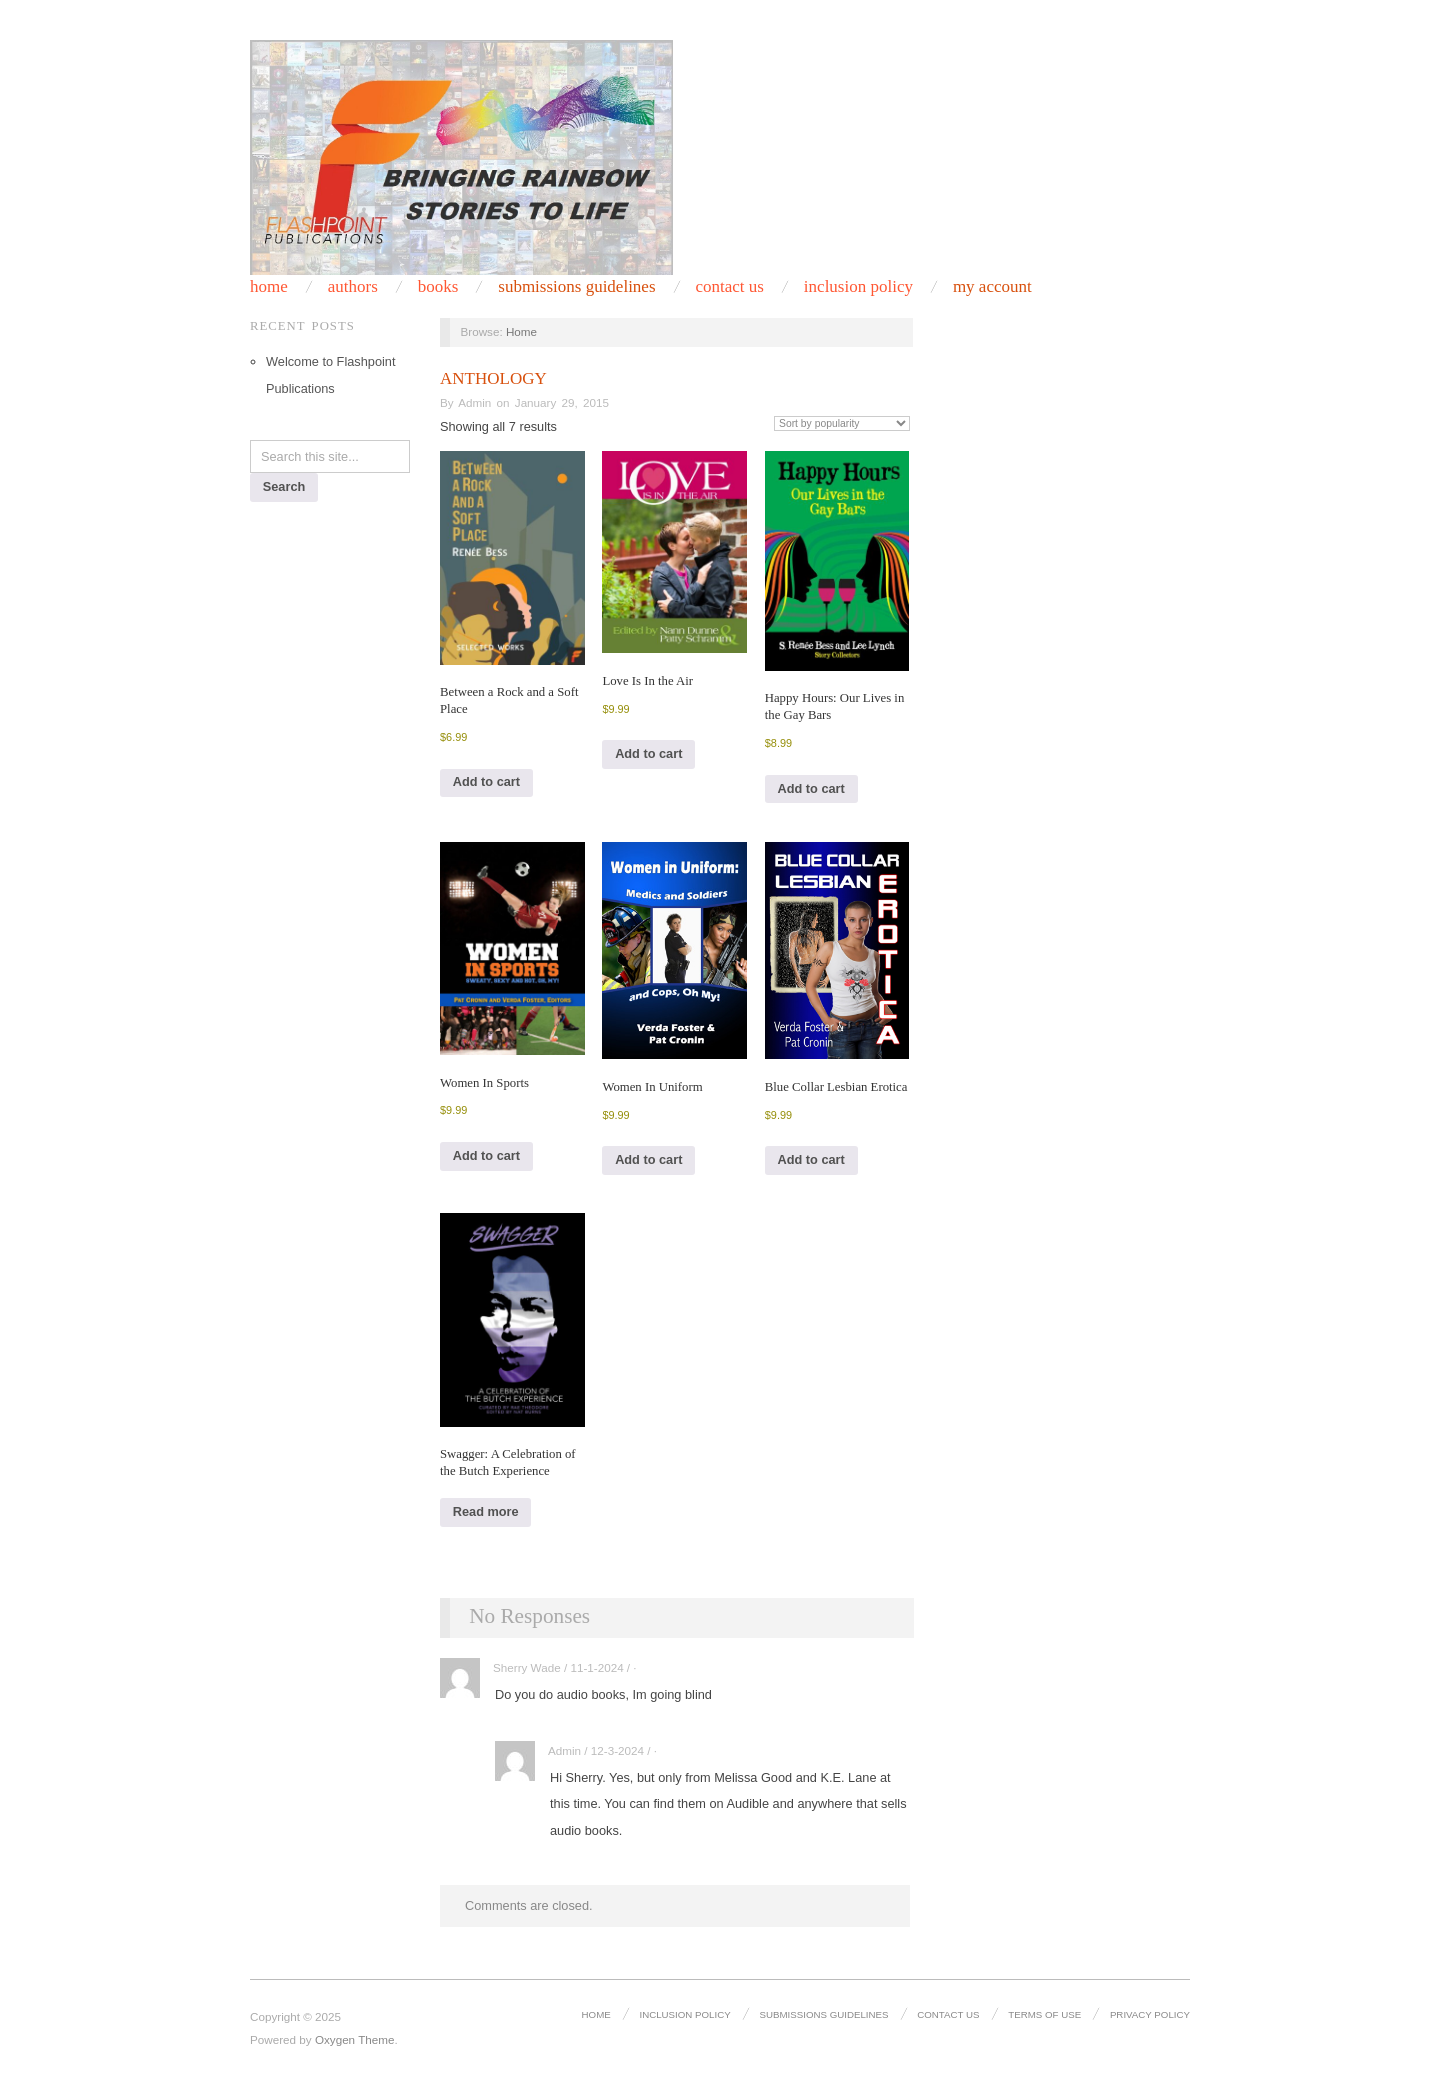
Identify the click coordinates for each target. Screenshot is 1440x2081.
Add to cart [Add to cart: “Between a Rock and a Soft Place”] (486, 781)
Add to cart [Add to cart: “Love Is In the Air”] (648, 753)
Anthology (493, 378)
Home (521, 331)
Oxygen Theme (355, 2039)
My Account (992, 286)
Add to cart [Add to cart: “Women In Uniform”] (648, 1159)
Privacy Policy (1150, 2014)
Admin (474, 402)
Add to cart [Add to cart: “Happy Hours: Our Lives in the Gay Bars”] (811, 788)
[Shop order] (842, 423)
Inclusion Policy (684, 2014)
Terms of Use (1044, 2014)
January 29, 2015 (562, 402)
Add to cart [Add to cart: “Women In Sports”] (486, 1155)
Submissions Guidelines (576, 286)
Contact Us (948, 2014)
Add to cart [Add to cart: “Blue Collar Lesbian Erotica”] (811, 1159)
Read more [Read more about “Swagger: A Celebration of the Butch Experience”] (486, 1511)
